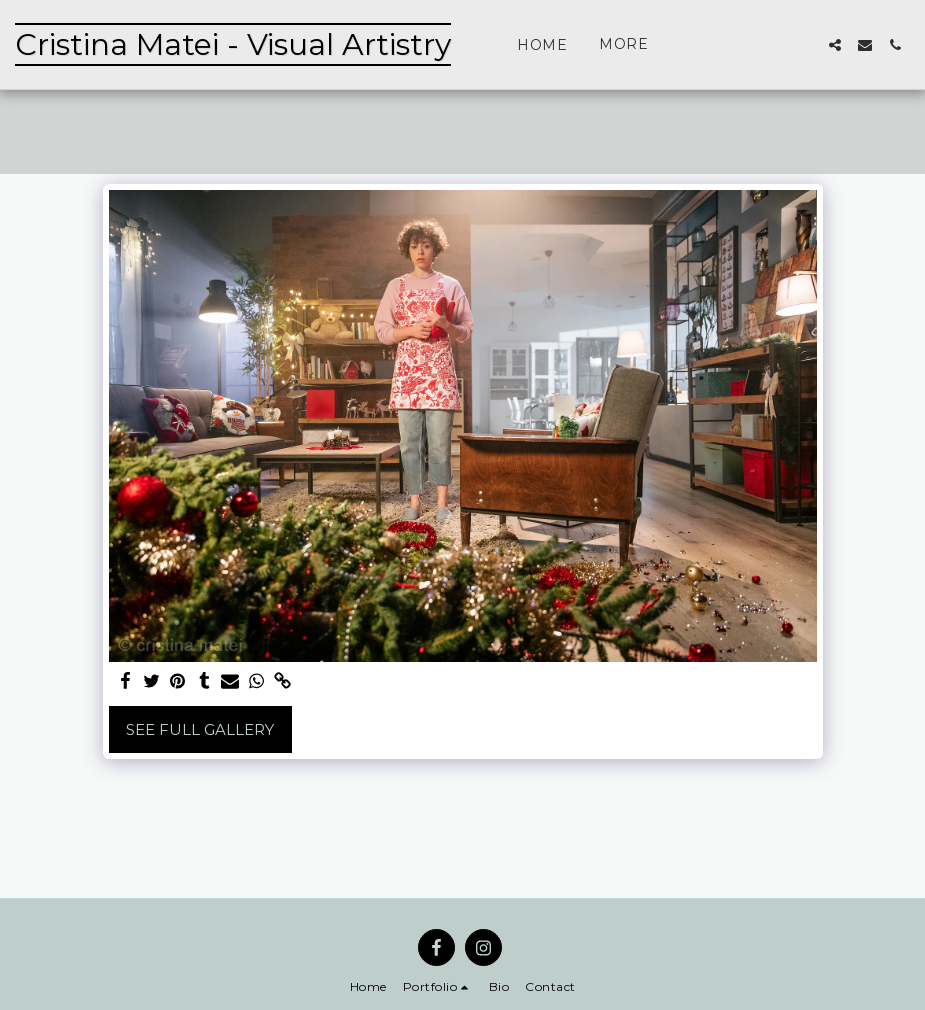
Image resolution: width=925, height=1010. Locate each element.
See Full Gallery (200, 729)
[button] (835, 45)
